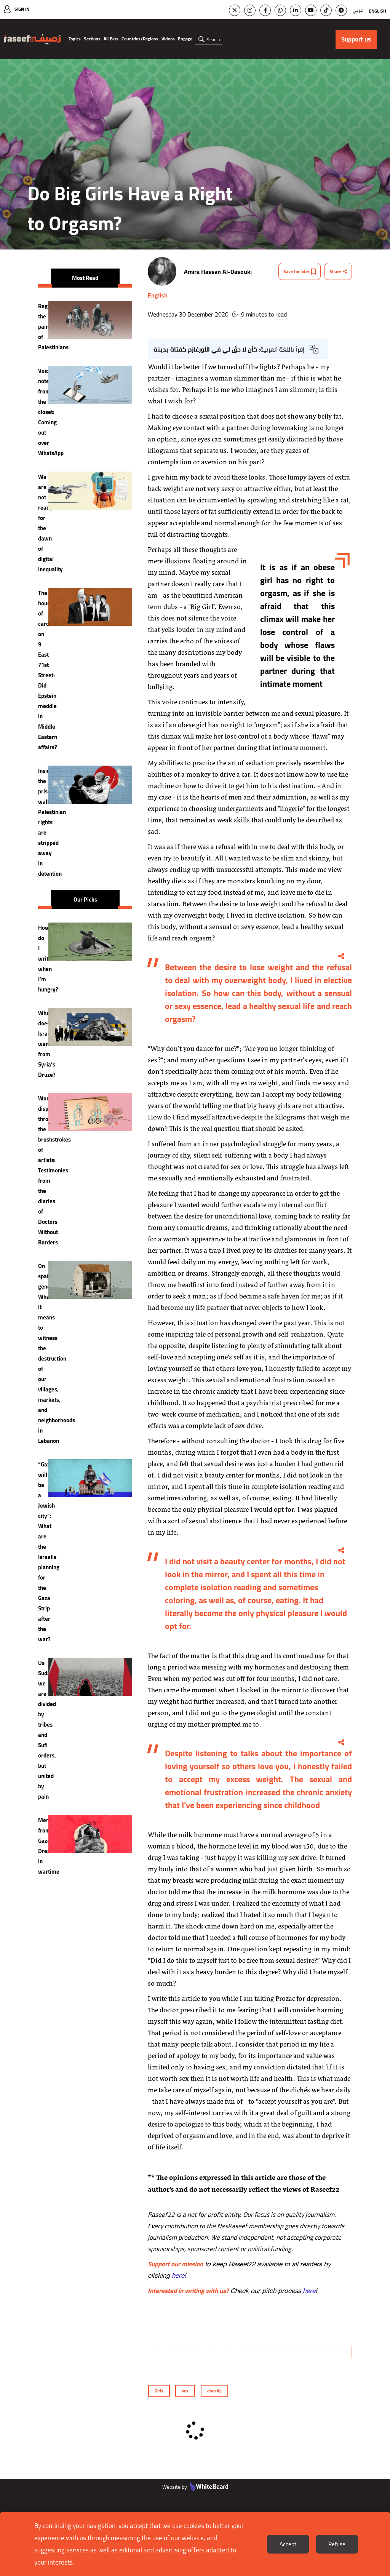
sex (185, 2390)
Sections (92, 38)
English (377, 10)
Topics (75, 38)
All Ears (111, 38)
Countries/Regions (139, 38)
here (178, 2275)
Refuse (336, 2544)
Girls (158, 2390)
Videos (168, 38)
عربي (358, 10)
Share (338, 271)
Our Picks (85, 899)
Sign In (21, 9)
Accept (288, 2544)
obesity (214, 2390)
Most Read (85, 277)
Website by (195, 2487)
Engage (185, 38)
